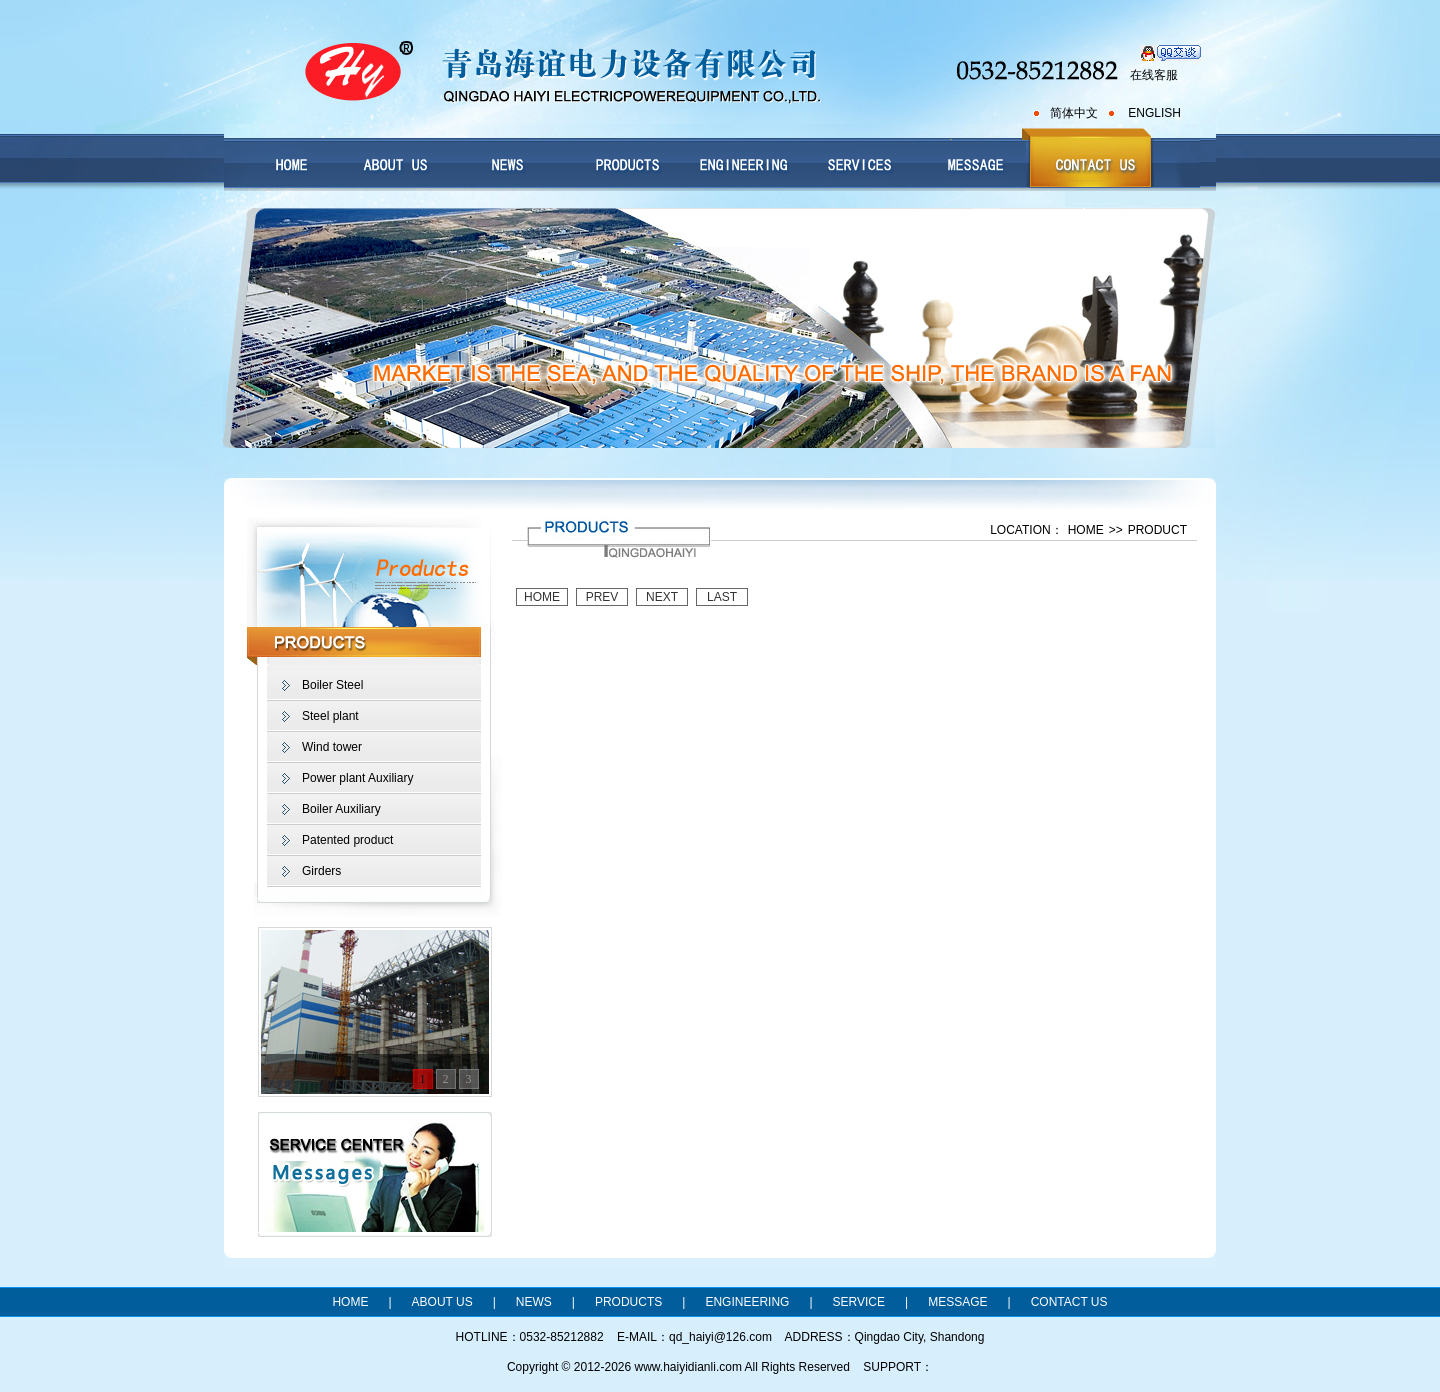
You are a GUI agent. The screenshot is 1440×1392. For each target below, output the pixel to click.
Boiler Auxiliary (341, 809)
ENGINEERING (747, 1302)
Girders (321, 871)
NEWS (534, 1302)
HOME (1086, 530)
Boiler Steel (332, 685)
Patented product (347, 840)
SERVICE (859, 1302)
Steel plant (330, 716)
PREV (602, 597)
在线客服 (1154, 75)
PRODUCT (1157, 530)
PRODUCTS (628, 1302)
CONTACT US (1069, 1302)
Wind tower (332, 747)
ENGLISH (1154, 113)
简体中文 (1074, 113)
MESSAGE (957, 1302)
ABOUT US (442, 1302)
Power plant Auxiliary (357, 778)
